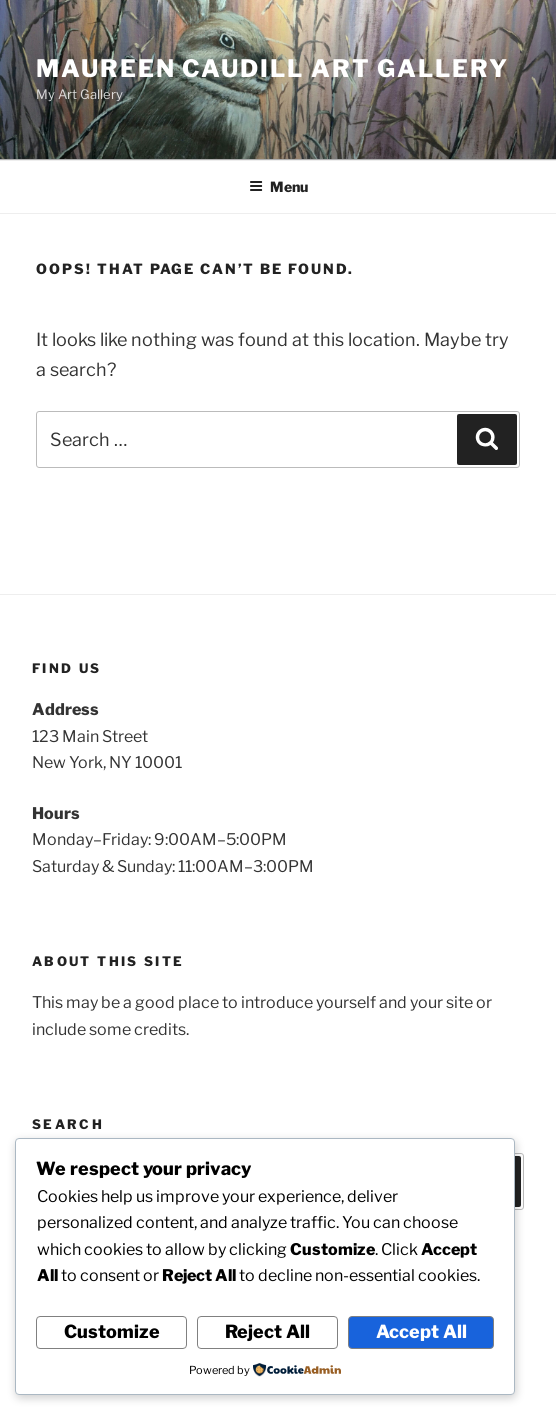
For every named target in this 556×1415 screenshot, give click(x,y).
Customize (112, 1331)
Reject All (267, 1331)
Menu (278, 186)
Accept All (421, 1331)
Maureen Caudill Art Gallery (272, 68)
